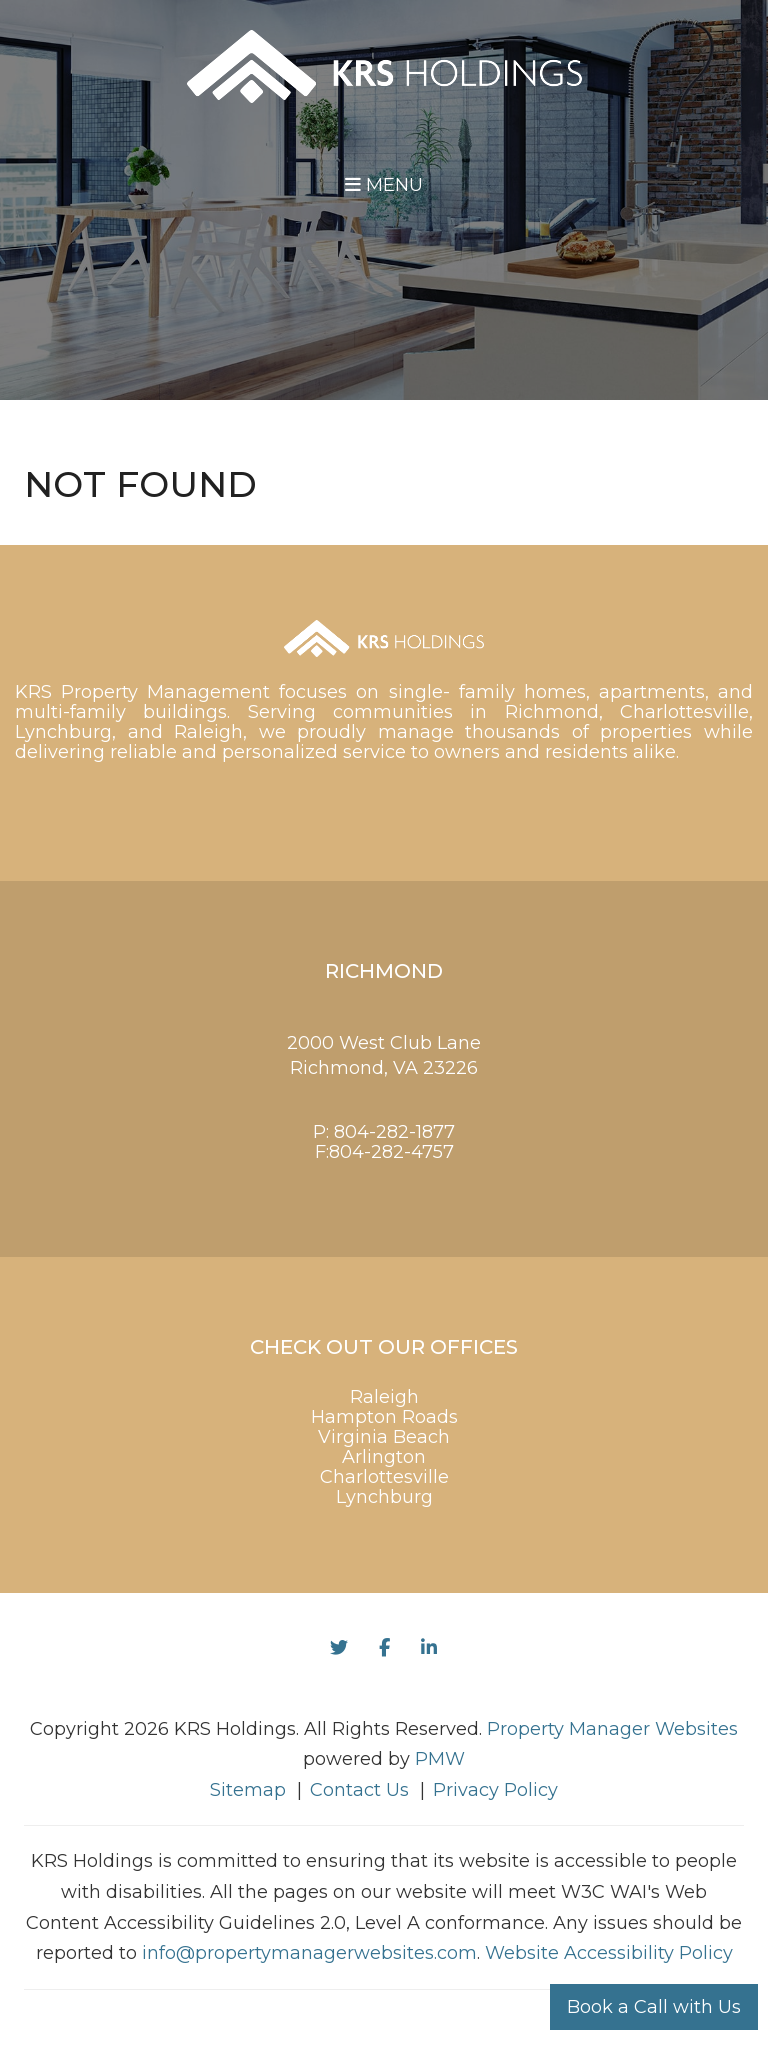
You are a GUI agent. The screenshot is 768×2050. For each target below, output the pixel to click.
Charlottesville (384, 1477)
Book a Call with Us (654, 2007)
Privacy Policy (495, 1790)
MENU (384, 185)
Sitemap (248, 1790)
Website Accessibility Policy (609, 1953)
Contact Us (359, 1790)
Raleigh (384, 1397)
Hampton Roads (384, 1417)
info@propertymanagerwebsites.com (309, 1953)
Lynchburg (384, 1497)
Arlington (384, 1457)
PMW (440, 1759)
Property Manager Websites (612, 1729)
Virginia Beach (384, 1437)
